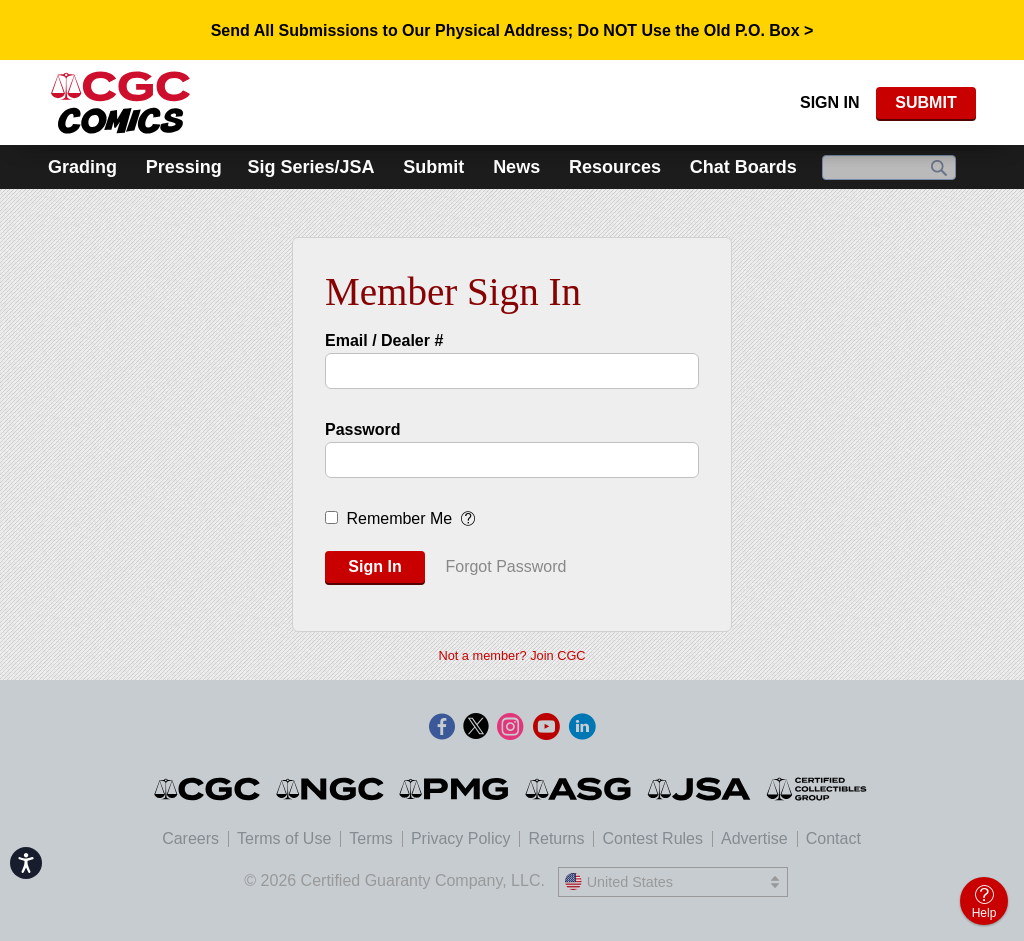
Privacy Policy (461, 838)
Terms (371, 838)
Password (363, 429)
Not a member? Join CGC (511, 655)
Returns (556, 838)
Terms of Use (284, 838)
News (516, 167)
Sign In (830, 102)
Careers (190, 838)
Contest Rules (652, 838)
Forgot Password (505, 566)
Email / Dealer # (384, 340)
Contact (833, 838)
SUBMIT (925, 102)
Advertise (754, 838)
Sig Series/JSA (310, 167)
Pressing (184, 167)
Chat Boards (743, 167)
